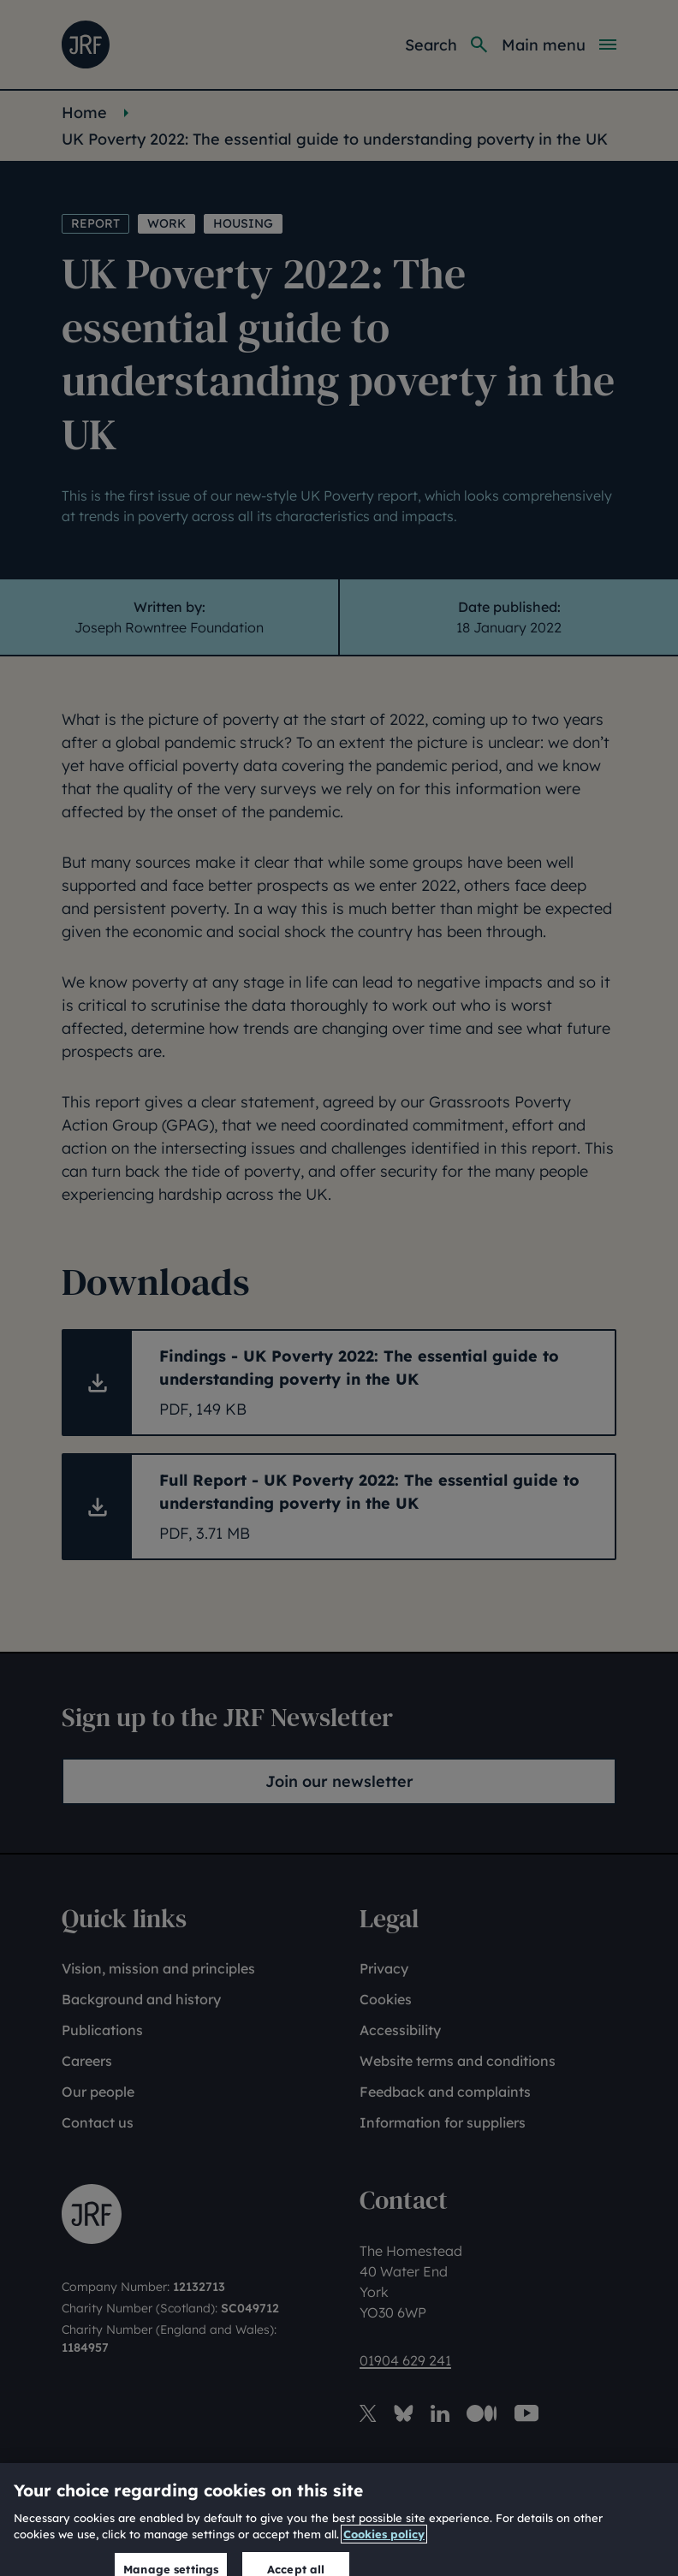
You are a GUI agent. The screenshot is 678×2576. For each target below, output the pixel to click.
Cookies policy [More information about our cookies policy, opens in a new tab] (384, 2547)
